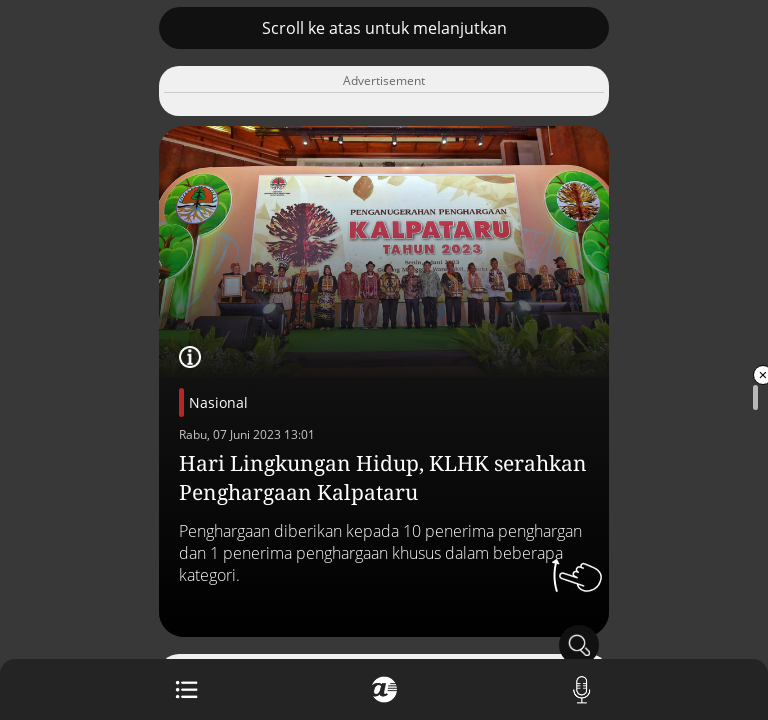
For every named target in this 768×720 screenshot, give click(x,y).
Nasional (218, 402)
